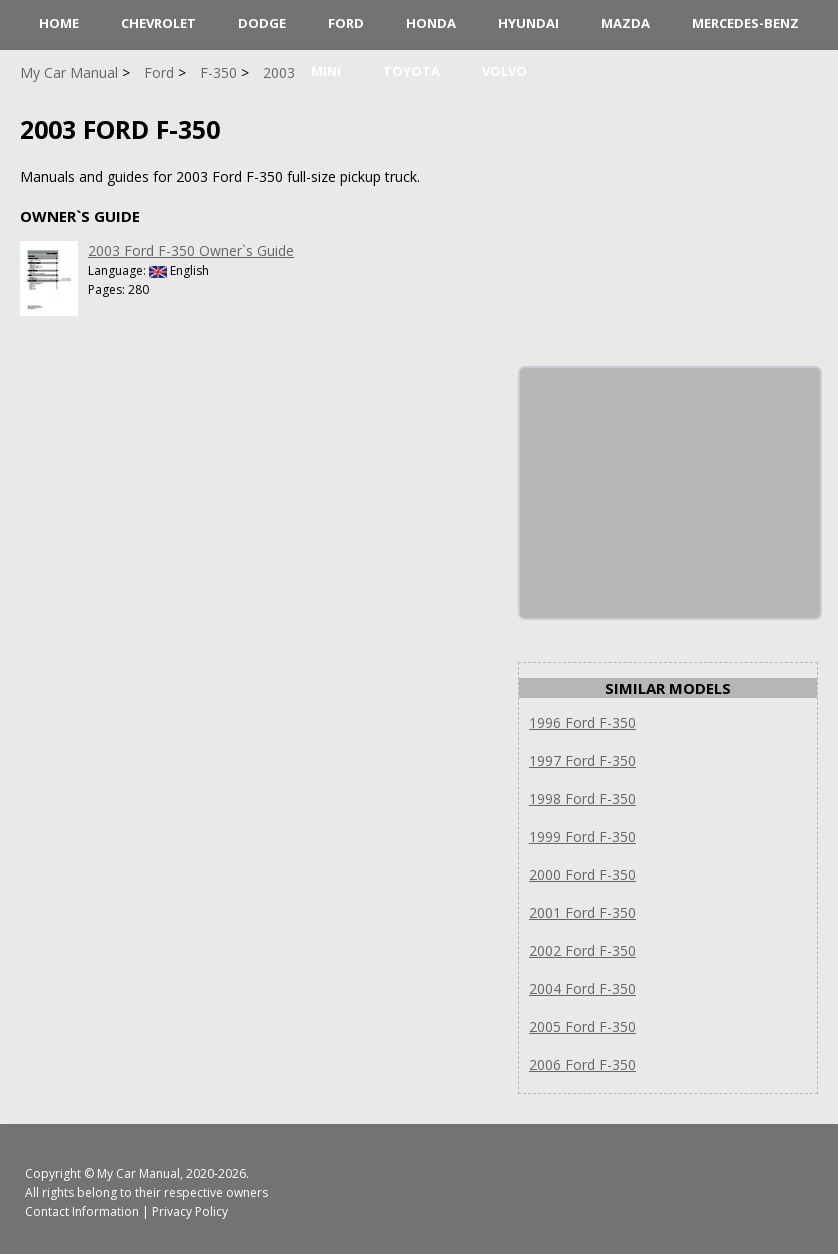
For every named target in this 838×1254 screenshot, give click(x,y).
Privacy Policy (190, 1211)
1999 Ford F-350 (582, 836)
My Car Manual (138, 1173)
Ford (346, 23)
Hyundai (528, 23)
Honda (431, 23)
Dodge (262, 23)
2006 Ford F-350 (582, 1064)
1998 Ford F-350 (582, 798)
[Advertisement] (670, 493)
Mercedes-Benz (745, 23)
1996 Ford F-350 (582, 722)
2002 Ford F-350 (582, 950)
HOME (59, 23)
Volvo (504, 71)
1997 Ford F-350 (582, 760)
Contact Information (82, 1211)
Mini (326, 71)
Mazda (625, 23)
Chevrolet (158, 23)
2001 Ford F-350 (582, 912)
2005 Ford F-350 (582, 1026)
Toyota (411, 71)
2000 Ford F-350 (582, 874)
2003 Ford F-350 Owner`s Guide (191, 250)
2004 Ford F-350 (582, 988)
